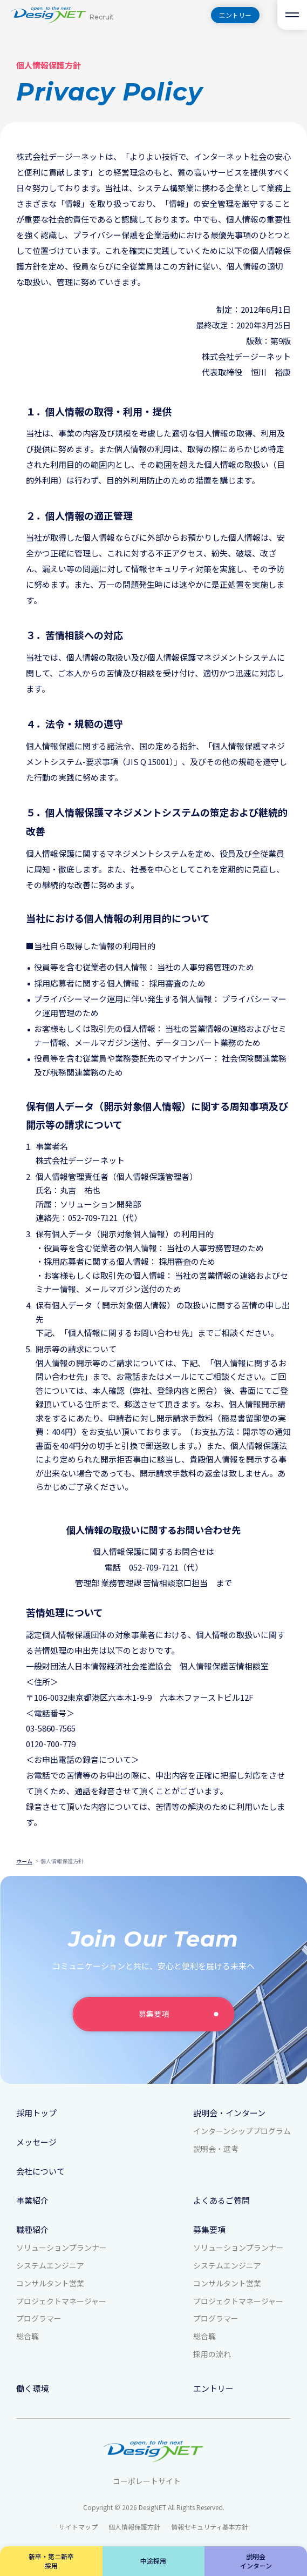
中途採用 (153, 2560)
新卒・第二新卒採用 (51, 2561)
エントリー (235, 14)
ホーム (24, 1861)
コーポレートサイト (153, 2481)
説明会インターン (256, 2561)
